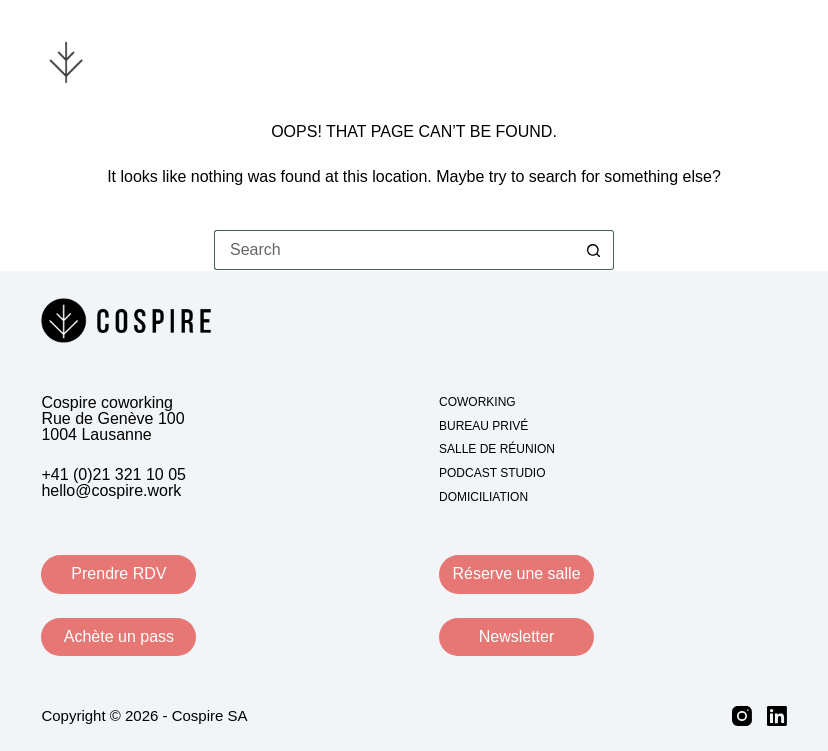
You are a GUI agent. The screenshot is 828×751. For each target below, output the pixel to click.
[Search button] (594, 250)
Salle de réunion (497, 449)
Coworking (477, 402)
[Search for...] (394, 250)
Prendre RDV (118, 573)
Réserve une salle (516, 573)
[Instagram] (742, 716)
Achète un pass (119, 636)
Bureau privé (483, 426)
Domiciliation (483, 497)
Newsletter (517, 636)
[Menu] (774, 60)
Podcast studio (492, 473)
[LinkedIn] (777, 716)
